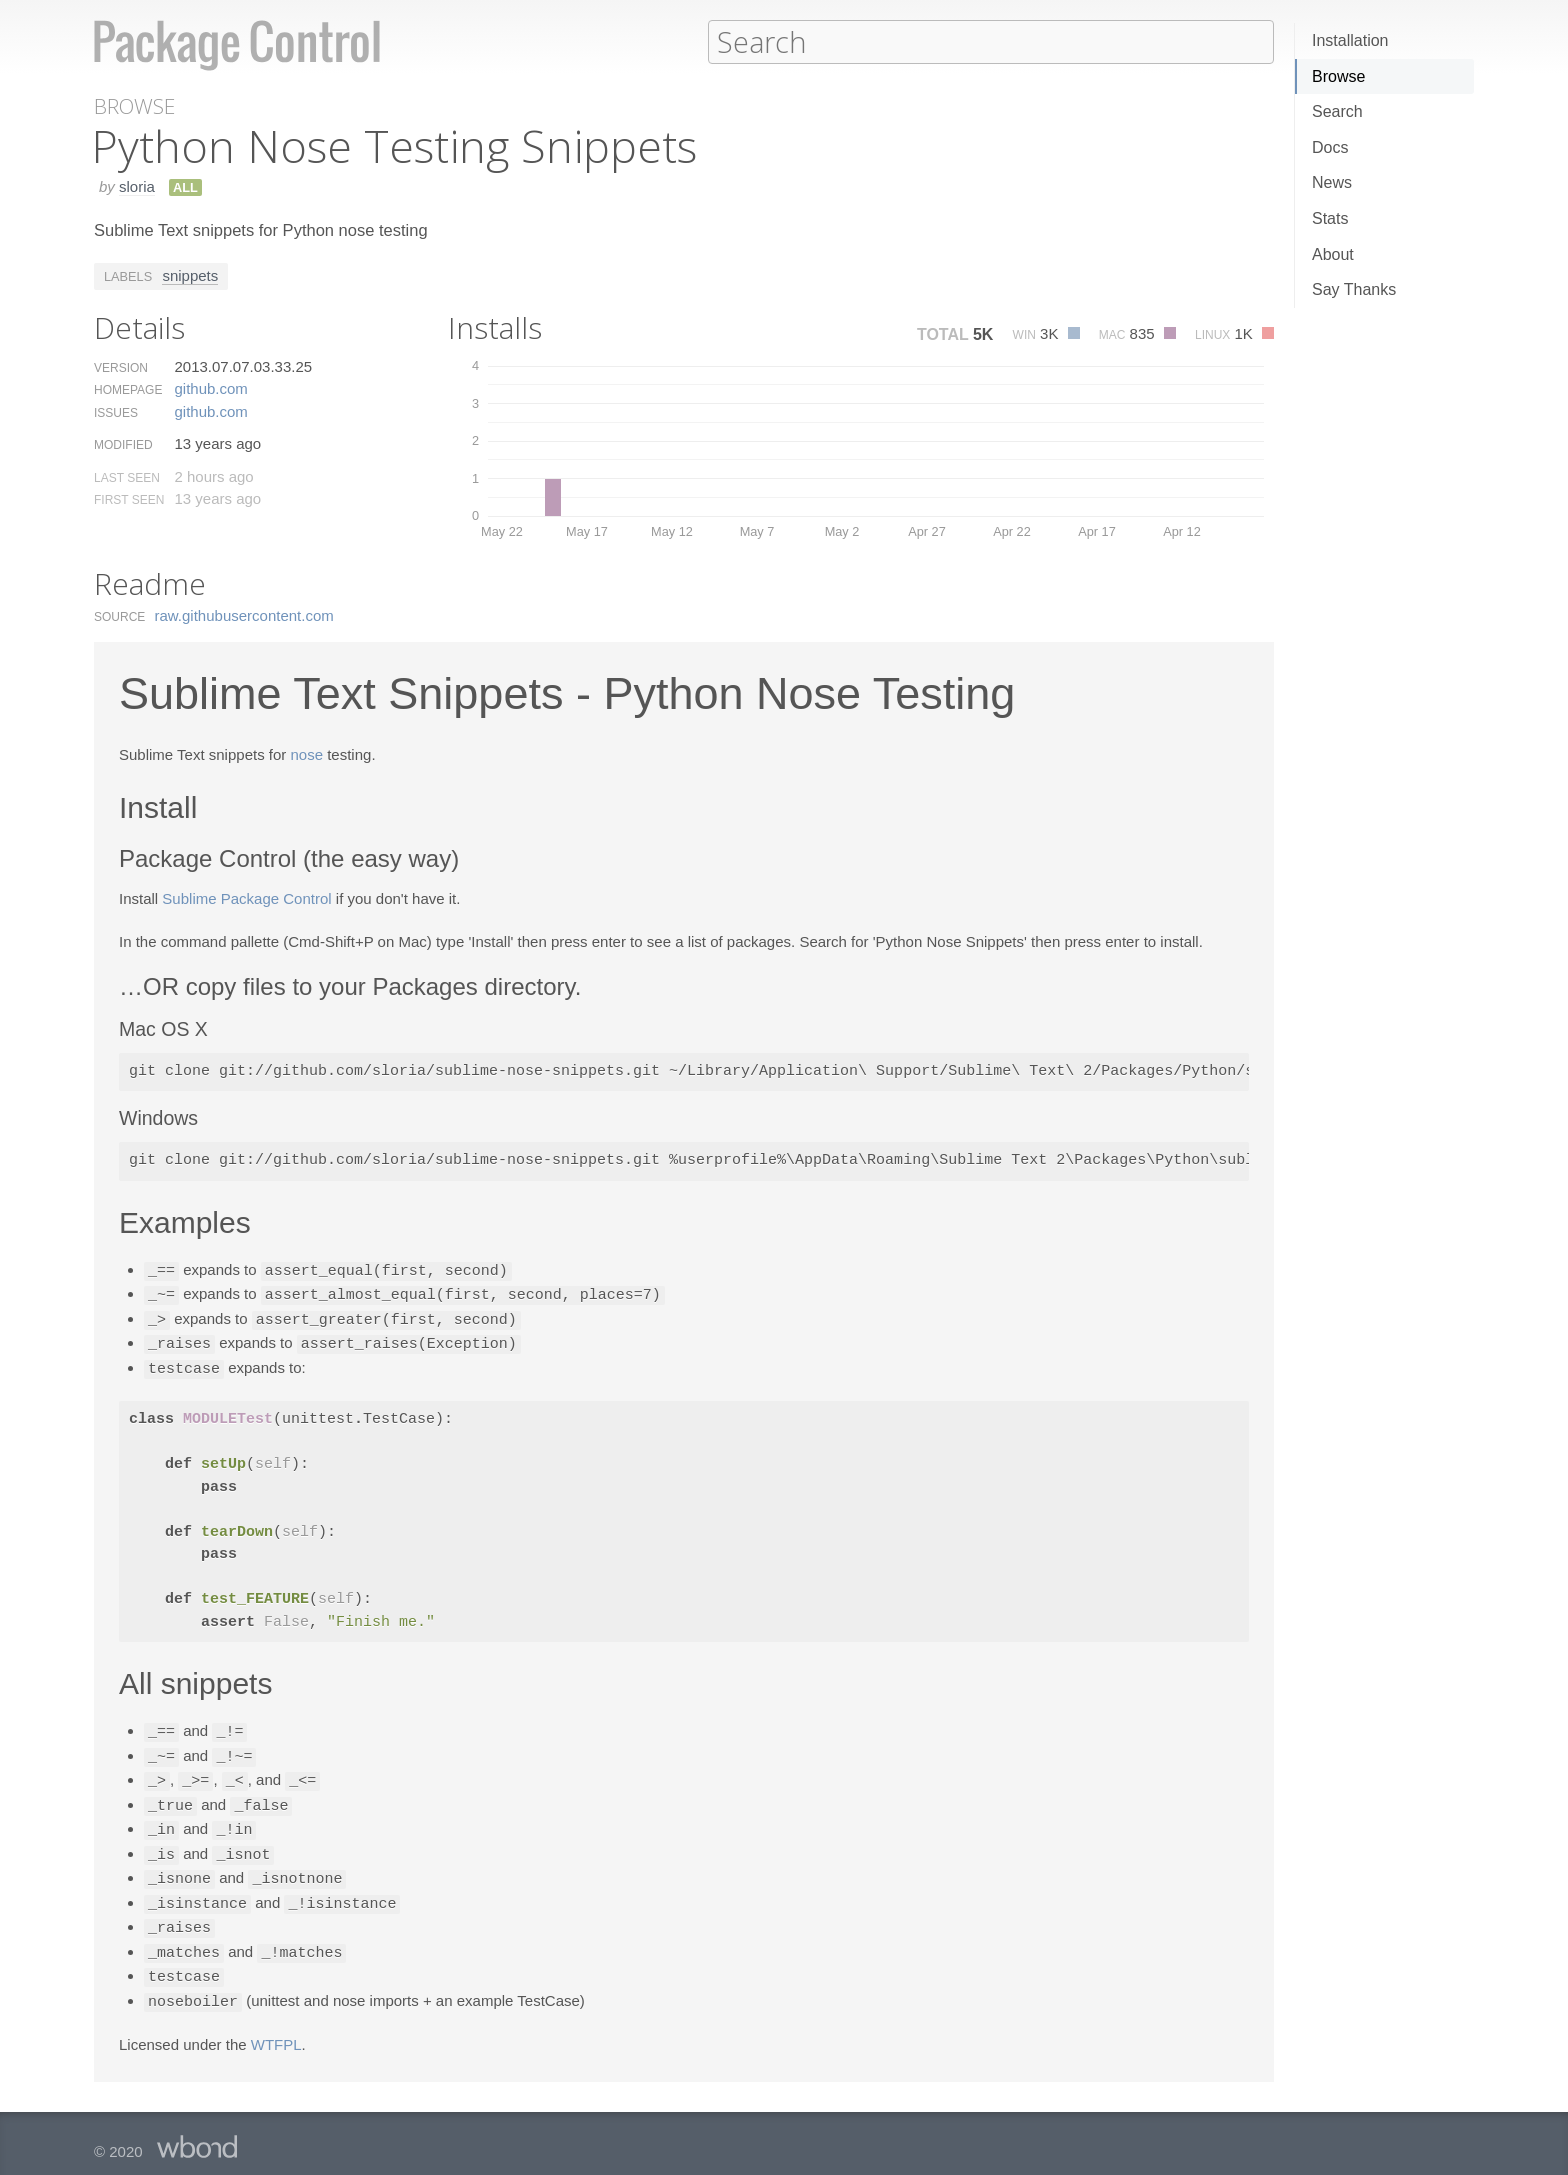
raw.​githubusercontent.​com (244, 614)
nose (306, 753)
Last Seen (127, 477)
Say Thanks (1354, 289)
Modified (123, 444)
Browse (1338, 76)
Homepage (128, 389)
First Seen (129, 499)
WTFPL (276, 2026)
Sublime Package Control (246, 897)
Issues (116, 412)
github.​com (210, 387)
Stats (1330, 218)
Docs (1330, 147)
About (1333, 254)
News (1332, 182)
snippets (190, 274)
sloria (137, 185)
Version (121, 367)
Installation (1350, 40)
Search (1337, 111)
